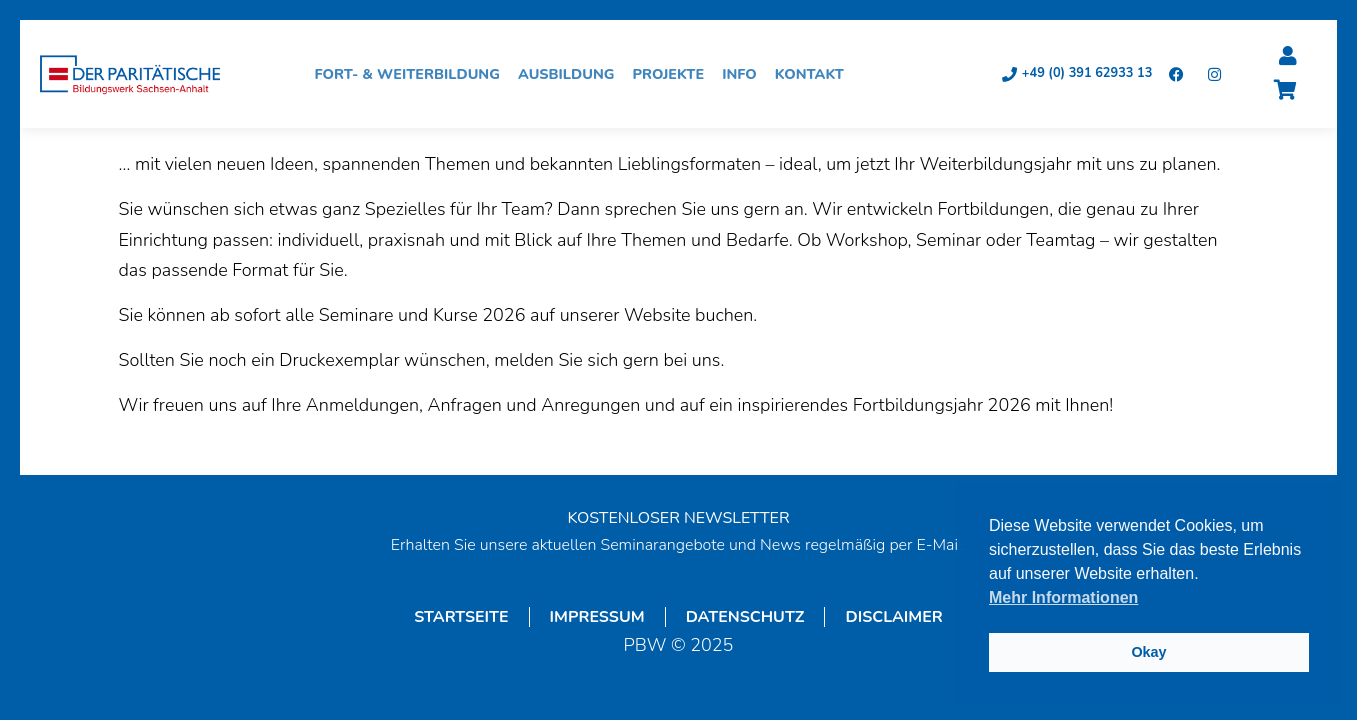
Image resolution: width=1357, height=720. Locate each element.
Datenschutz (745, 617)
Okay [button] (1148, 652)
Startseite (461, 617)
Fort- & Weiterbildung (412, 74)
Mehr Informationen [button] (1063, 597)
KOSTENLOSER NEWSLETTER (678, 518)
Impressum (597, 617)
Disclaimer (893, 617)
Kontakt (814, 74)
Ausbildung (571, 74)
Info (744, 74)
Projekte (673, 74)
